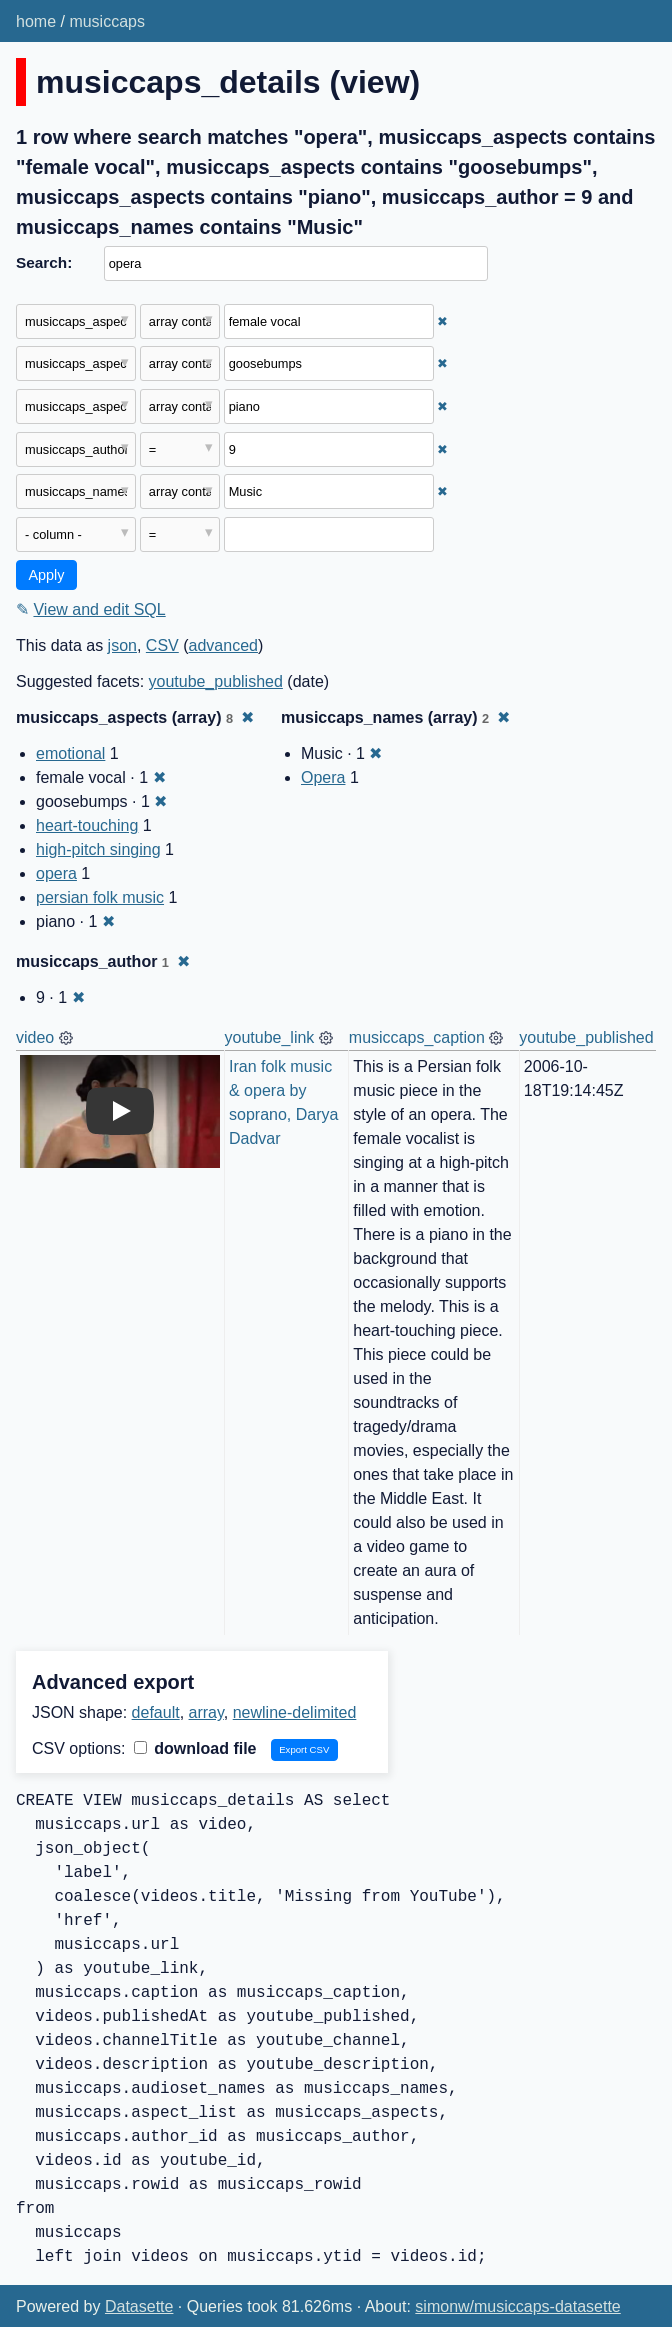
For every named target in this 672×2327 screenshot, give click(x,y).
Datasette (139, 2306)
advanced (223, 645)
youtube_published (216, 681)
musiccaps (107, 21)
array (206, 1712)
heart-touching (87, 825)
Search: (44, 262)
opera (56, 873)
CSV (162, 645)
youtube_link (270, 1037)
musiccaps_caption (417, 1037)
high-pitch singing (98, 849)
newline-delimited (295, 1712)
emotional (70, 753)
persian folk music (100, 897)
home (36, 21)
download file (195, 1748)
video (35, 1037)
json (122, 645)
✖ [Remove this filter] (442, 321)
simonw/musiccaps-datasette (517, 2306)
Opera (323, 777)
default (156, 1712)
